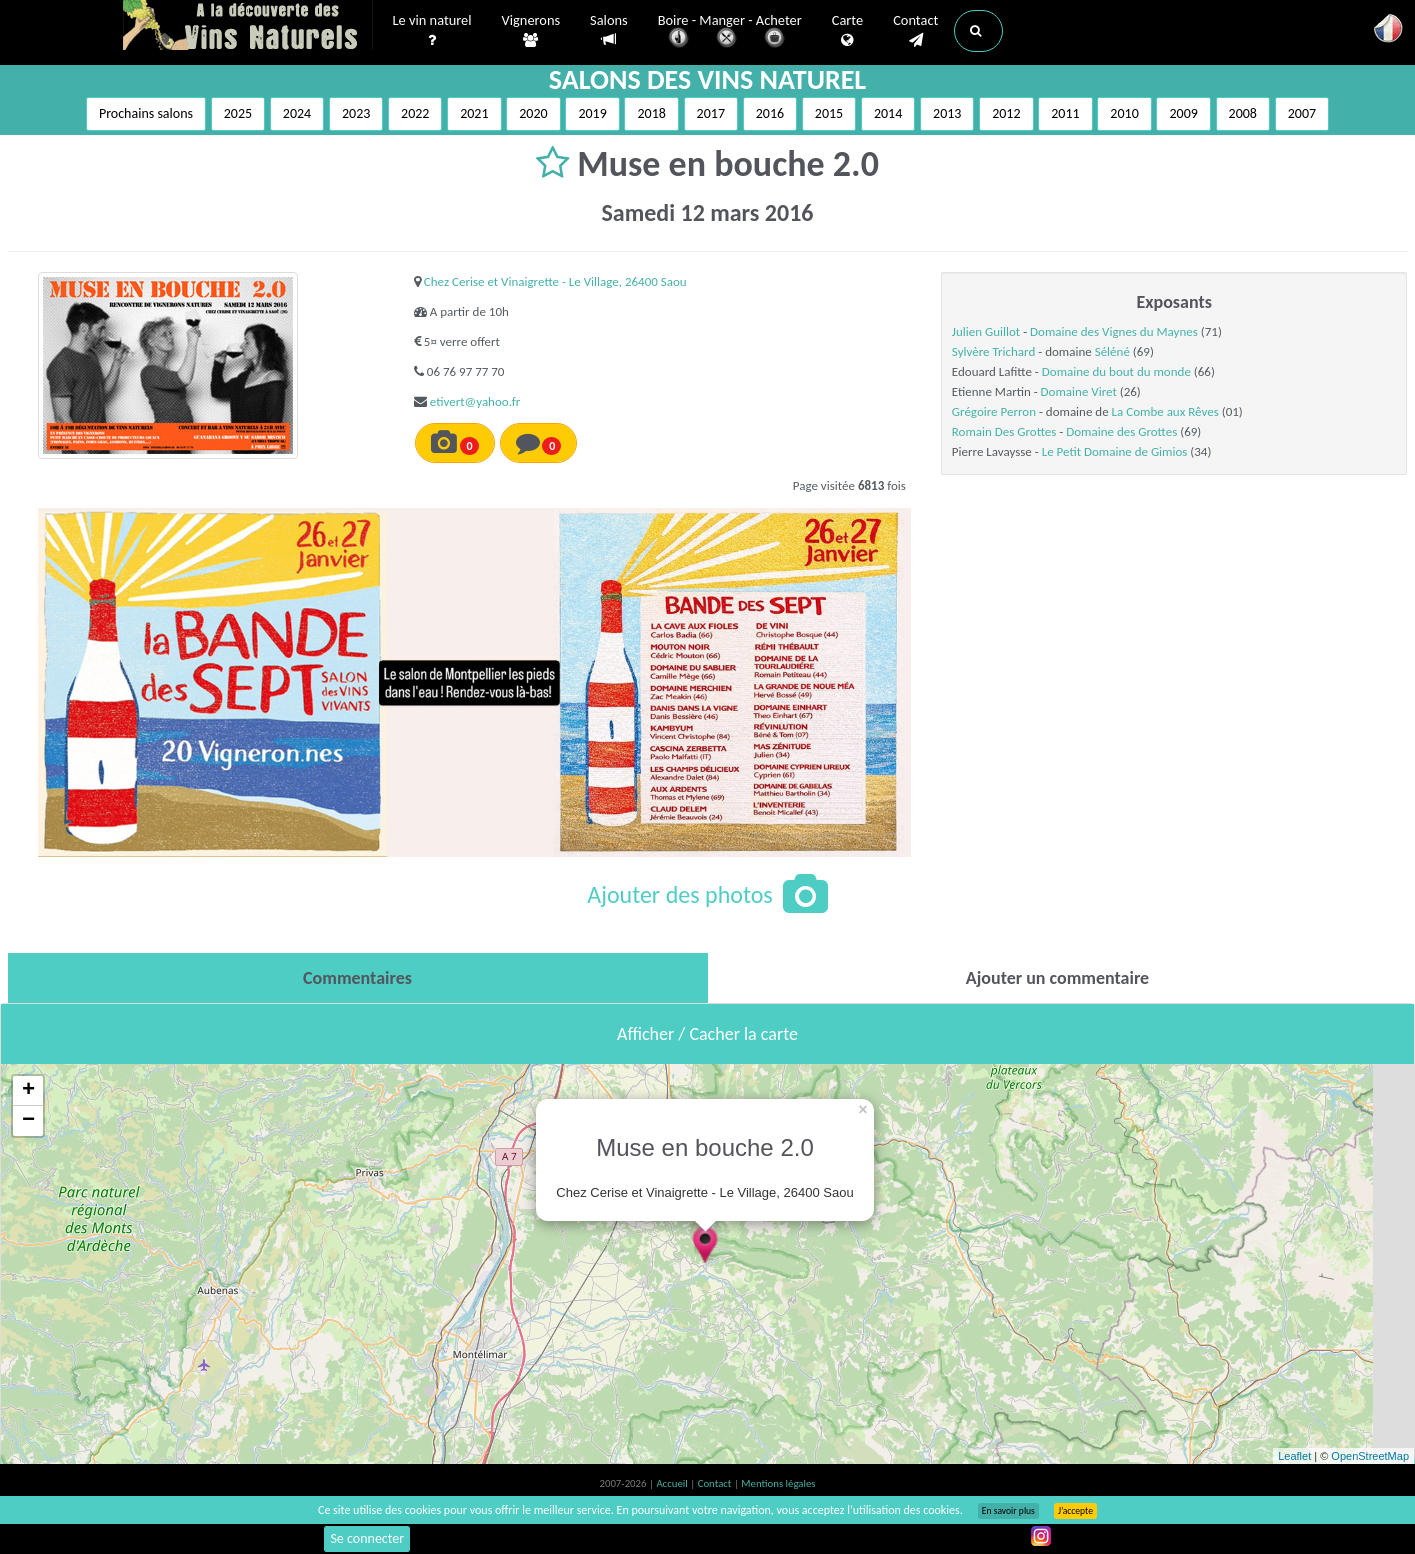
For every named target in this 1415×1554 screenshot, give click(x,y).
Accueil (673, 1483)
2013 (947, 113)
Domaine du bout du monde (1116, 371)
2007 (1302, 113)
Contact (915, 31)
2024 (297, 113)
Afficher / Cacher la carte (707, 1034)
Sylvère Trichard (993, 351)
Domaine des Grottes (1121, 431)
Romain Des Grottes (1004, 431)
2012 (1006, 113)
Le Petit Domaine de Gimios (1115, 451)
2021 (474, 113)
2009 (1183, 113)
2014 (888, 113)
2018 (651, 113)
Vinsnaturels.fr (248, 27)
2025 (238, 113)
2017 (711, 113)
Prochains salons (146, 113)
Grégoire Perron (994, 411)
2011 (1065, 113)
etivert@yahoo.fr (475, 401)
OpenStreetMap (1370, 1456)
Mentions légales (778, 1483)
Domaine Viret (1079, 391)
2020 (533, 113)
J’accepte (1075, 1511)
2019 (592, 113)
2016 (770, 113)
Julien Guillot (986, 331)
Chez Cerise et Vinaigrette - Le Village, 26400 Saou (555, 281)
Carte (847, 31)
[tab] (358, 978)
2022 (415, 113)
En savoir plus (1008, 1511)
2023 (356, 113)
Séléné (1112, 351)
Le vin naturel (432, 31)
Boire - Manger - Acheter (730, 32)
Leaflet (1294, 1456)
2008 (1243, 113)
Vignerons (531, 31)
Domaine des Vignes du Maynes (1114, 331)
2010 (1124, 113)
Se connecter (367, 1538)
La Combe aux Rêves (1165, 411)
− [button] (28, 1121)
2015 (829, 113)
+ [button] (28, 1091)
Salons (609, 30)
